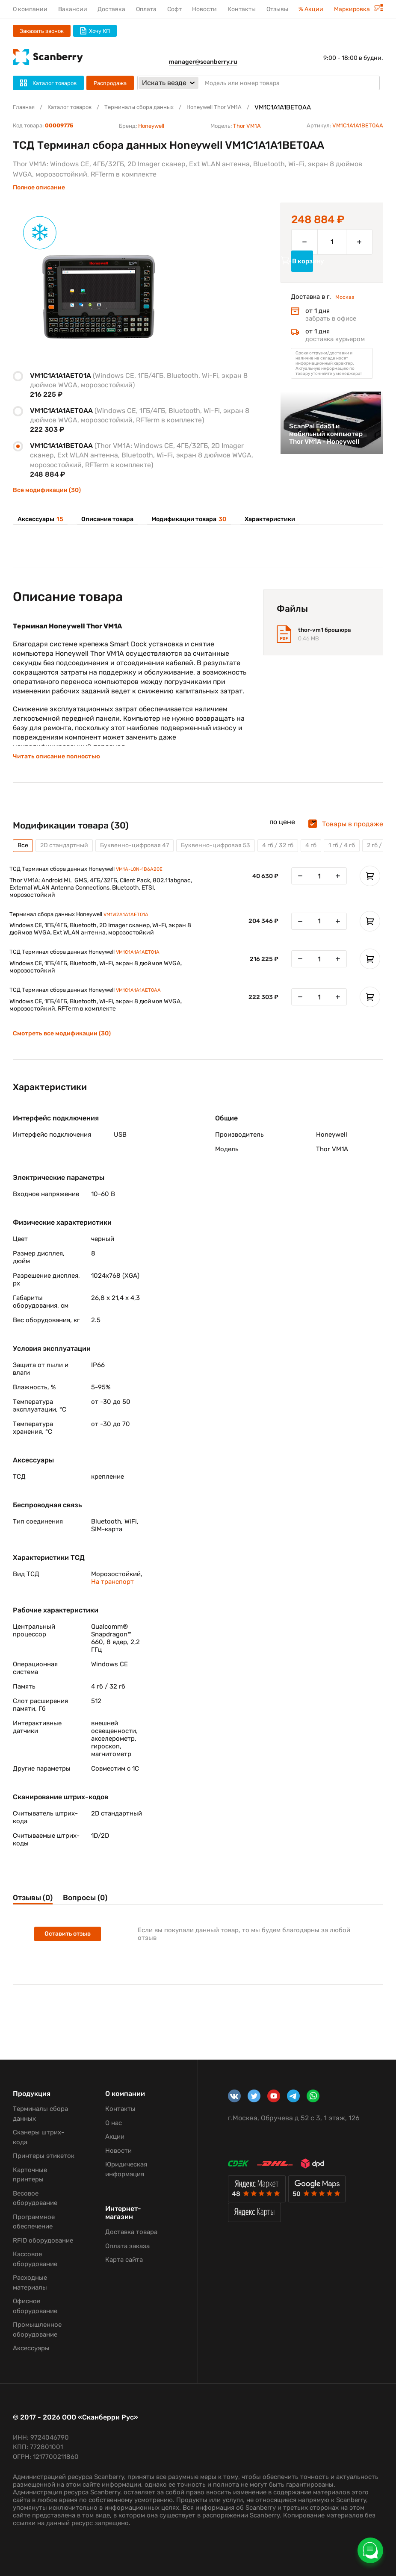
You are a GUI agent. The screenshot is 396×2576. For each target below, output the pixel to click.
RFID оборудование (43, 2240)
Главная (25, 107)
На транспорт (112, 1601)
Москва (346, 311)
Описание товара (101, 520)
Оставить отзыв (70, 1956)
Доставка (111, 9)
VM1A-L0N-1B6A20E (147, 882)
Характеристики (259, 520)
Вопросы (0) (109, 1918)
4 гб (343, 856)
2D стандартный (69, 856)
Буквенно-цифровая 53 (237, 856)
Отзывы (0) (37, 1918)
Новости (204, 9)
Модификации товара (180, 520)
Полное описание (39, 187)
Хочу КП (95, 31)
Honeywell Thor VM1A (240, 107)
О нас (113, 2123)
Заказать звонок (42, 31)
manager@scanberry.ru (203, 61)
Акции (114, 2136)
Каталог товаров (76, 107)
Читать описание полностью (61, 766)
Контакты (242, 9)
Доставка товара (131, 2232)
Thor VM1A (247, 126)
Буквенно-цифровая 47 (147, 856)
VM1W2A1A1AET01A (133, 929)
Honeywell (151, 126)
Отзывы (277, 9)
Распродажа (110, 83)
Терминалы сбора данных (155, 107)
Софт (174, 9)
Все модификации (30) (47, 490)
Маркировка (358, 9)
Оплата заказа (127, 2246)
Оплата (146, 9)
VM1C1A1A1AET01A (144, 969)
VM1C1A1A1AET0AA (145, 1009)
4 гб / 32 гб (307, 856)
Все (24, 856)
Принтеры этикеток (43, 2156)
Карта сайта (124, 2260)
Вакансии (72, 9)
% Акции (310, 9)
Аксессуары (38, 520)
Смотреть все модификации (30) (67, 1053)
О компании (30, 9)
